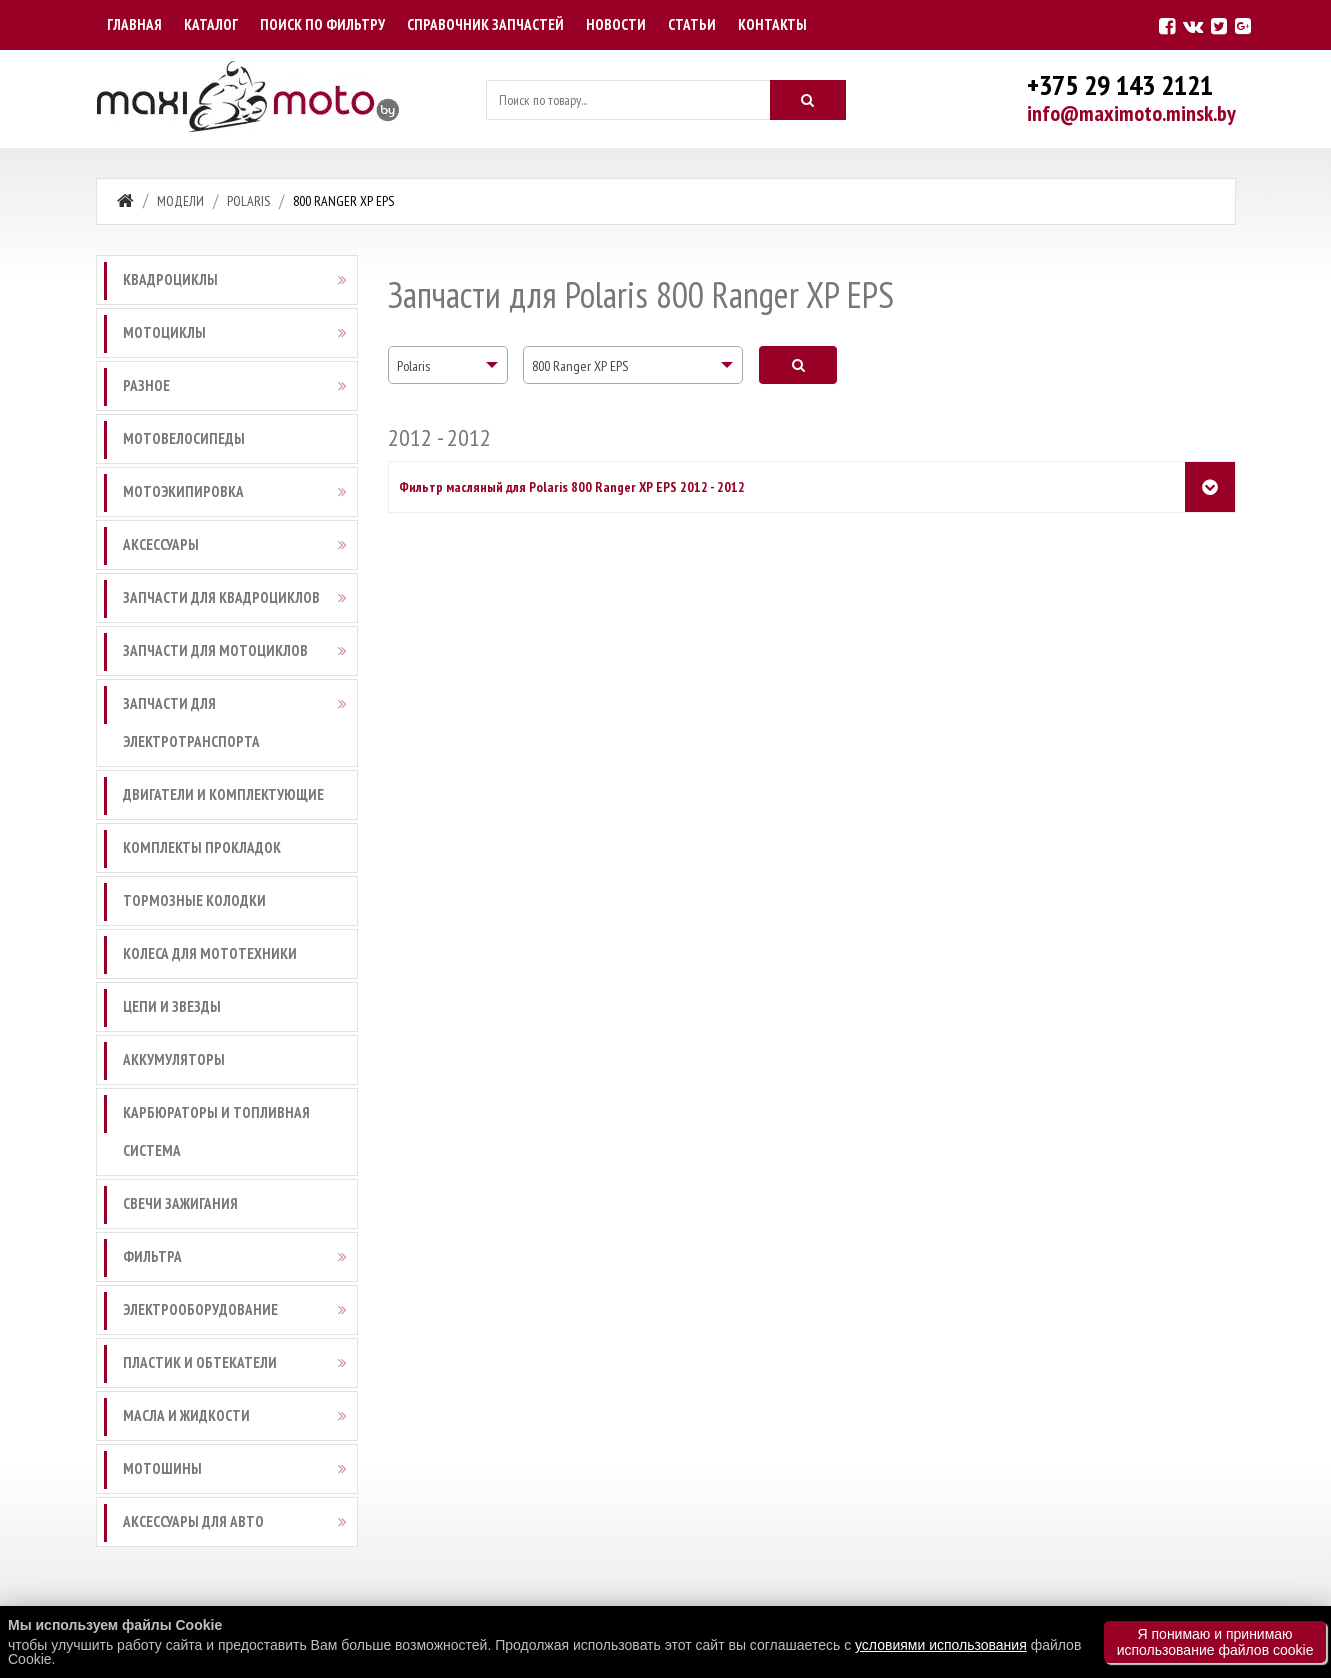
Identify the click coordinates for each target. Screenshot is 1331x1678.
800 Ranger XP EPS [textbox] (580, 366)
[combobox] (448, 365)
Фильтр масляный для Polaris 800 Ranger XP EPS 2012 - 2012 (572, 487)
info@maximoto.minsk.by (1131, 113)
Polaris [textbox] (413, 366)
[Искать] (808, 100)
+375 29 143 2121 (1120, 84)
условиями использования (941, 1645)
